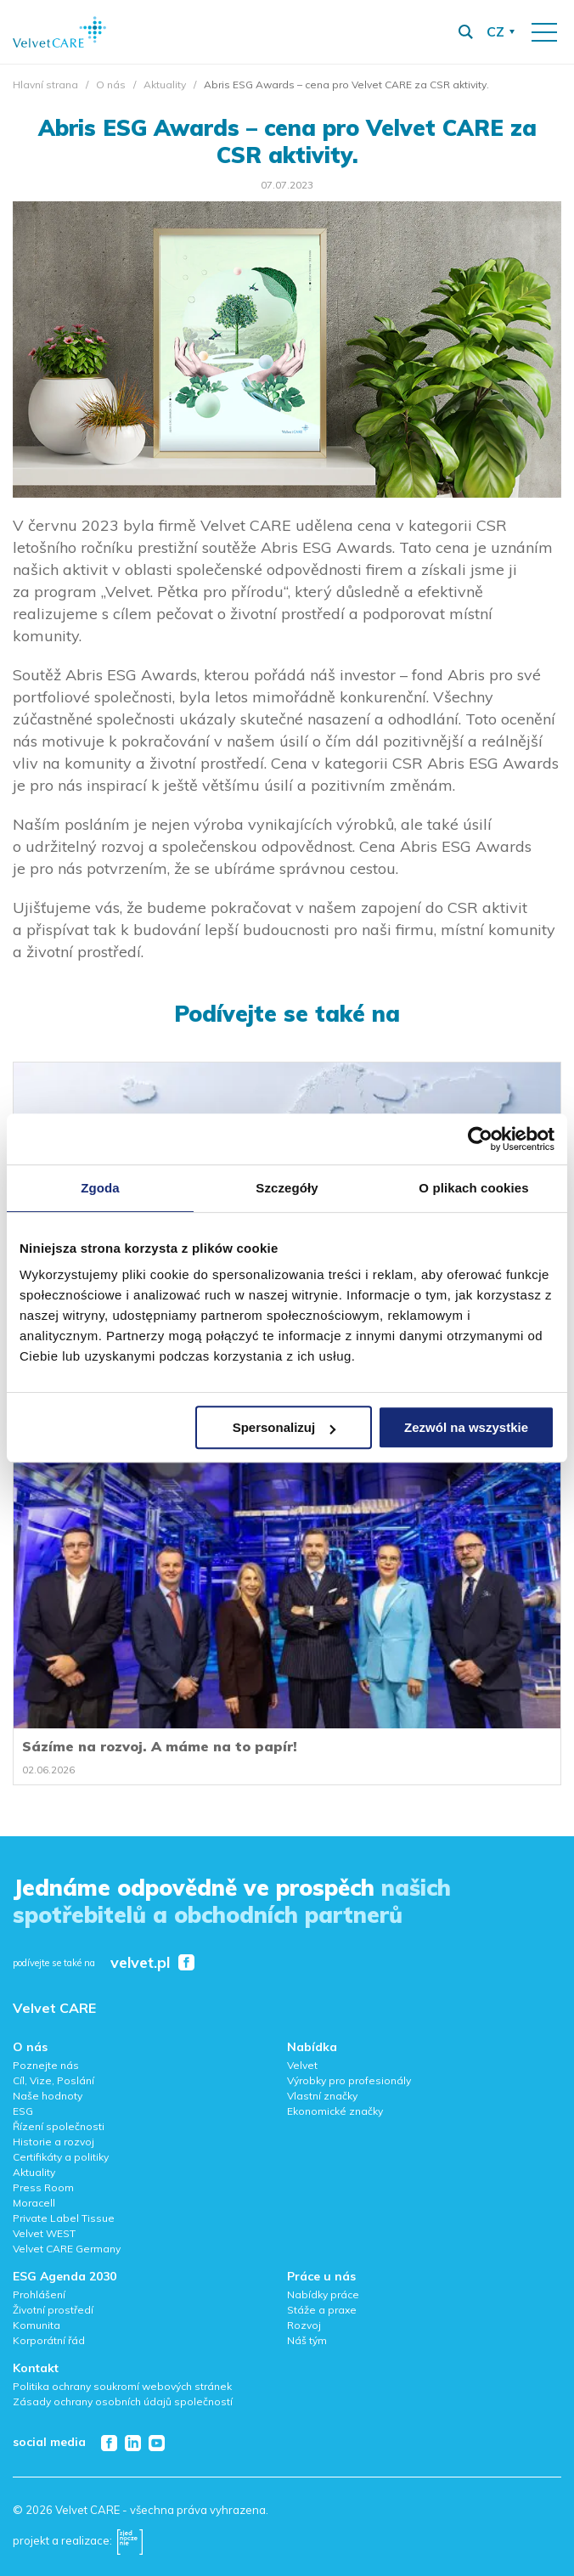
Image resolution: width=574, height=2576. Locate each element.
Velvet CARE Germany (67, 2248)
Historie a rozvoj (53, 2141)
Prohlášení (39, 2294)
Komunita (36, 2325)
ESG (23, 2111)
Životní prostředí (53, 2309)
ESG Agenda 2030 (64, 2276)
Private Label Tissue (64, 2218)
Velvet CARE (54, 2007)
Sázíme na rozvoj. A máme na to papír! (159, 1746)
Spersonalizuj (284, 1427)
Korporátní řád (49, 2340)
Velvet (302, 2065)
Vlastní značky (322, 2095)
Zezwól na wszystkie (466, 1427)
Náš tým (307, 2340)
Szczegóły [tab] (287, 1188)
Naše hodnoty (47, 2095)
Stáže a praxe (322, 2309)
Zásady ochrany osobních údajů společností (123, 2401)
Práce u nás (321, 2276)
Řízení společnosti (58, 2126)
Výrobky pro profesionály (349, 2080)
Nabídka (312, 2047)
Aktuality (165, 84)
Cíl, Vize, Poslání (53, 2080)
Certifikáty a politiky (61, 2156)
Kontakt (36, 2368)
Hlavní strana (45, 84)
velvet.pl (140, 1963)
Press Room (43, 2187)
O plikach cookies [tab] (473, 1188)
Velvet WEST (44, 2233)
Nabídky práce (323, 2294)
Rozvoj (304, 2325)
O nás (111, 84)
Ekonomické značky (335, 2111)
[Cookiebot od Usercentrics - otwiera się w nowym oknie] (480, 1139)
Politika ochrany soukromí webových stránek (122, 2386)
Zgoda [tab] (100, 1188)
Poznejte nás (46, 2065)
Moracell (34, 2202)
